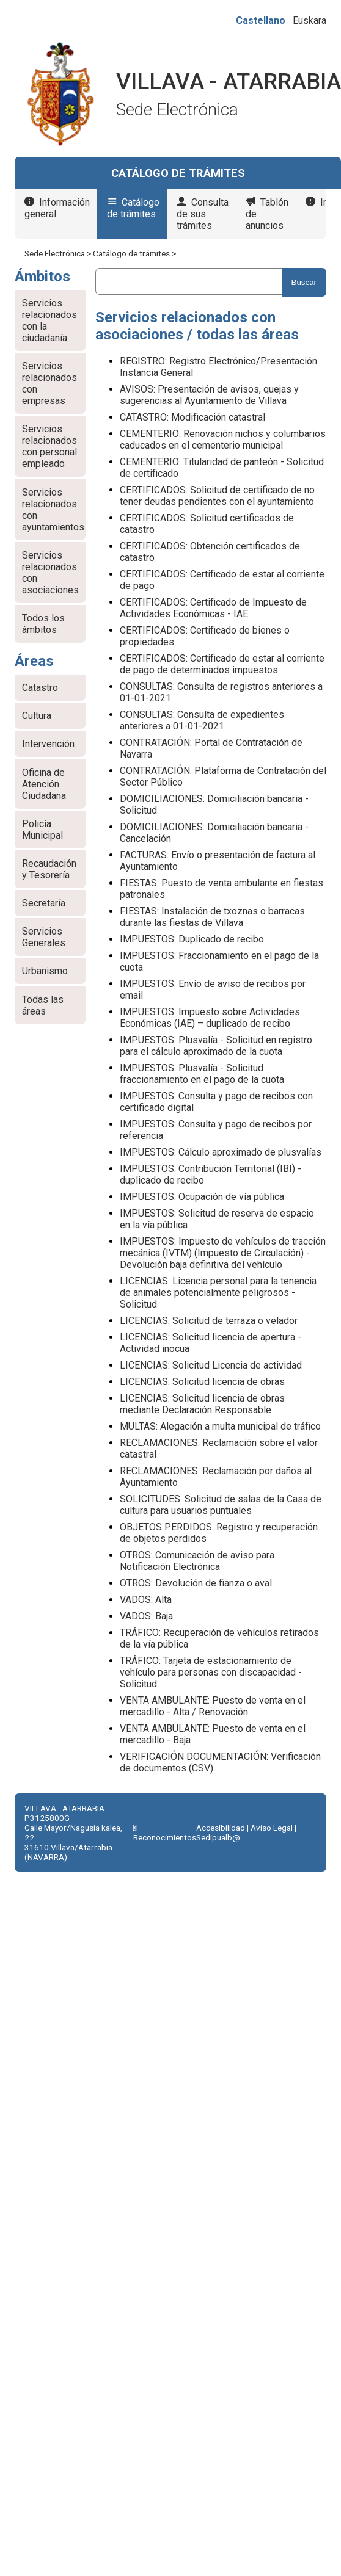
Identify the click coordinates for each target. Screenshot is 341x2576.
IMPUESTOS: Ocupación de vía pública (202, 1197)
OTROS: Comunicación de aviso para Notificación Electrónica (197, 1560)
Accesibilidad (220, 1828)
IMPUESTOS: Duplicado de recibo (192, 939)
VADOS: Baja (146, 1616)
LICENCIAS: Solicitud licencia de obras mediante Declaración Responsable (202, 1404)
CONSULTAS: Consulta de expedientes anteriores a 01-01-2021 (202, 720)
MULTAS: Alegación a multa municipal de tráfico (220, 1426)
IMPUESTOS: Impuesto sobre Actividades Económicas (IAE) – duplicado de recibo (210, 1017)
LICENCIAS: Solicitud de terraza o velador (209, 1320)
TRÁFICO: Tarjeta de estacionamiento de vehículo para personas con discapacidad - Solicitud (211, 1672)
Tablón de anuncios (267, 214)
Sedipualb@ (218, 1837)
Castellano (260, 20)
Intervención (48, 744)
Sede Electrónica (54, 253)
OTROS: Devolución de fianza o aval (196, 1583)
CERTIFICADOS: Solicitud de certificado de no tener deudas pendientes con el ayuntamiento (217, 495)
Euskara (309, 20)
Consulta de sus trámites (203, 214)
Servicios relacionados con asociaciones (50, 572)
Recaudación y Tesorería (49, 869)
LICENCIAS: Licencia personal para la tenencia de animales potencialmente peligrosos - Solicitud (218, 1292)
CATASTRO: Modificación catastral (192, 417)
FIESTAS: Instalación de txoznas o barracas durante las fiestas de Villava (212, 916)
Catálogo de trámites (133, 208)
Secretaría (43, 903)
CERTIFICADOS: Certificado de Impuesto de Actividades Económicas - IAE (213, 608)
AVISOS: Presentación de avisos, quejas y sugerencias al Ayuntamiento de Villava (209, 395)
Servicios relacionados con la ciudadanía (49, 320)
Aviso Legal (272, 1828)
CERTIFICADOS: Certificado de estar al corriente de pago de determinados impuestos (222, 664)
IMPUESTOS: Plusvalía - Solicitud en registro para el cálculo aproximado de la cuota (216, 1045)
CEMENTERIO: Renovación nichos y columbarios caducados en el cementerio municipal (223, 439)
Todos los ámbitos (43, 623)
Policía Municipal (42, 829)
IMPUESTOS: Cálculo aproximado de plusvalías (220, 1152)
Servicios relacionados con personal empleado (49, 446)
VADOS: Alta (146, 1599)
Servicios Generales (43, 937)
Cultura (36, 716)
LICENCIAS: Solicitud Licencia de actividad (211, 1365)
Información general (57, 208)
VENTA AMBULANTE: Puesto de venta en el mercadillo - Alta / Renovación (213, 1706)
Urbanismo (45, 971)
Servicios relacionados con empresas (49, 383)
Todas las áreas (43, 1005)
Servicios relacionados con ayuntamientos (53, 510)
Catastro (40, 687)
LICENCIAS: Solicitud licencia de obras (202, 1381)
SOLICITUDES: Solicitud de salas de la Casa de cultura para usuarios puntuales (220, 1504)
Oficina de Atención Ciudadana (44, 784)
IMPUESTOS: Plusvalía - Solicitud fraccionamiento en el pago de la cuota (202, 1073)
